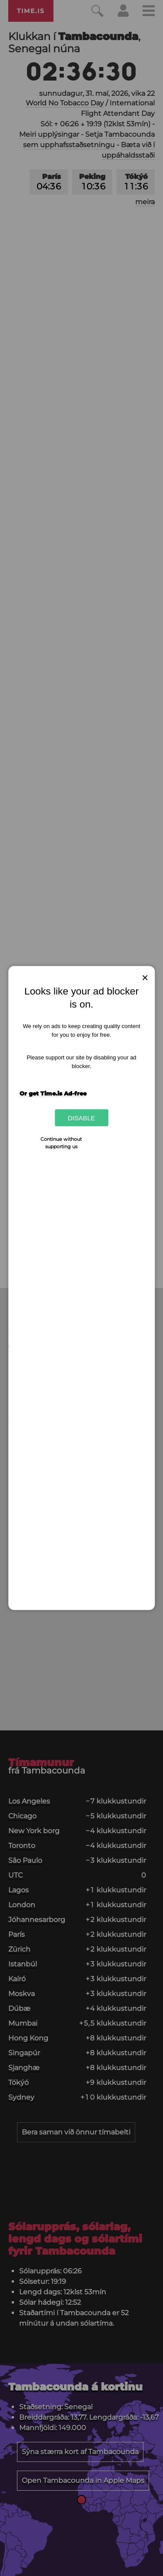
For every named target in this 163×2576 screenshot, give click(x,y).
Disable (81, 1118)
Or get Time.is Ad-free (53, 1092)
